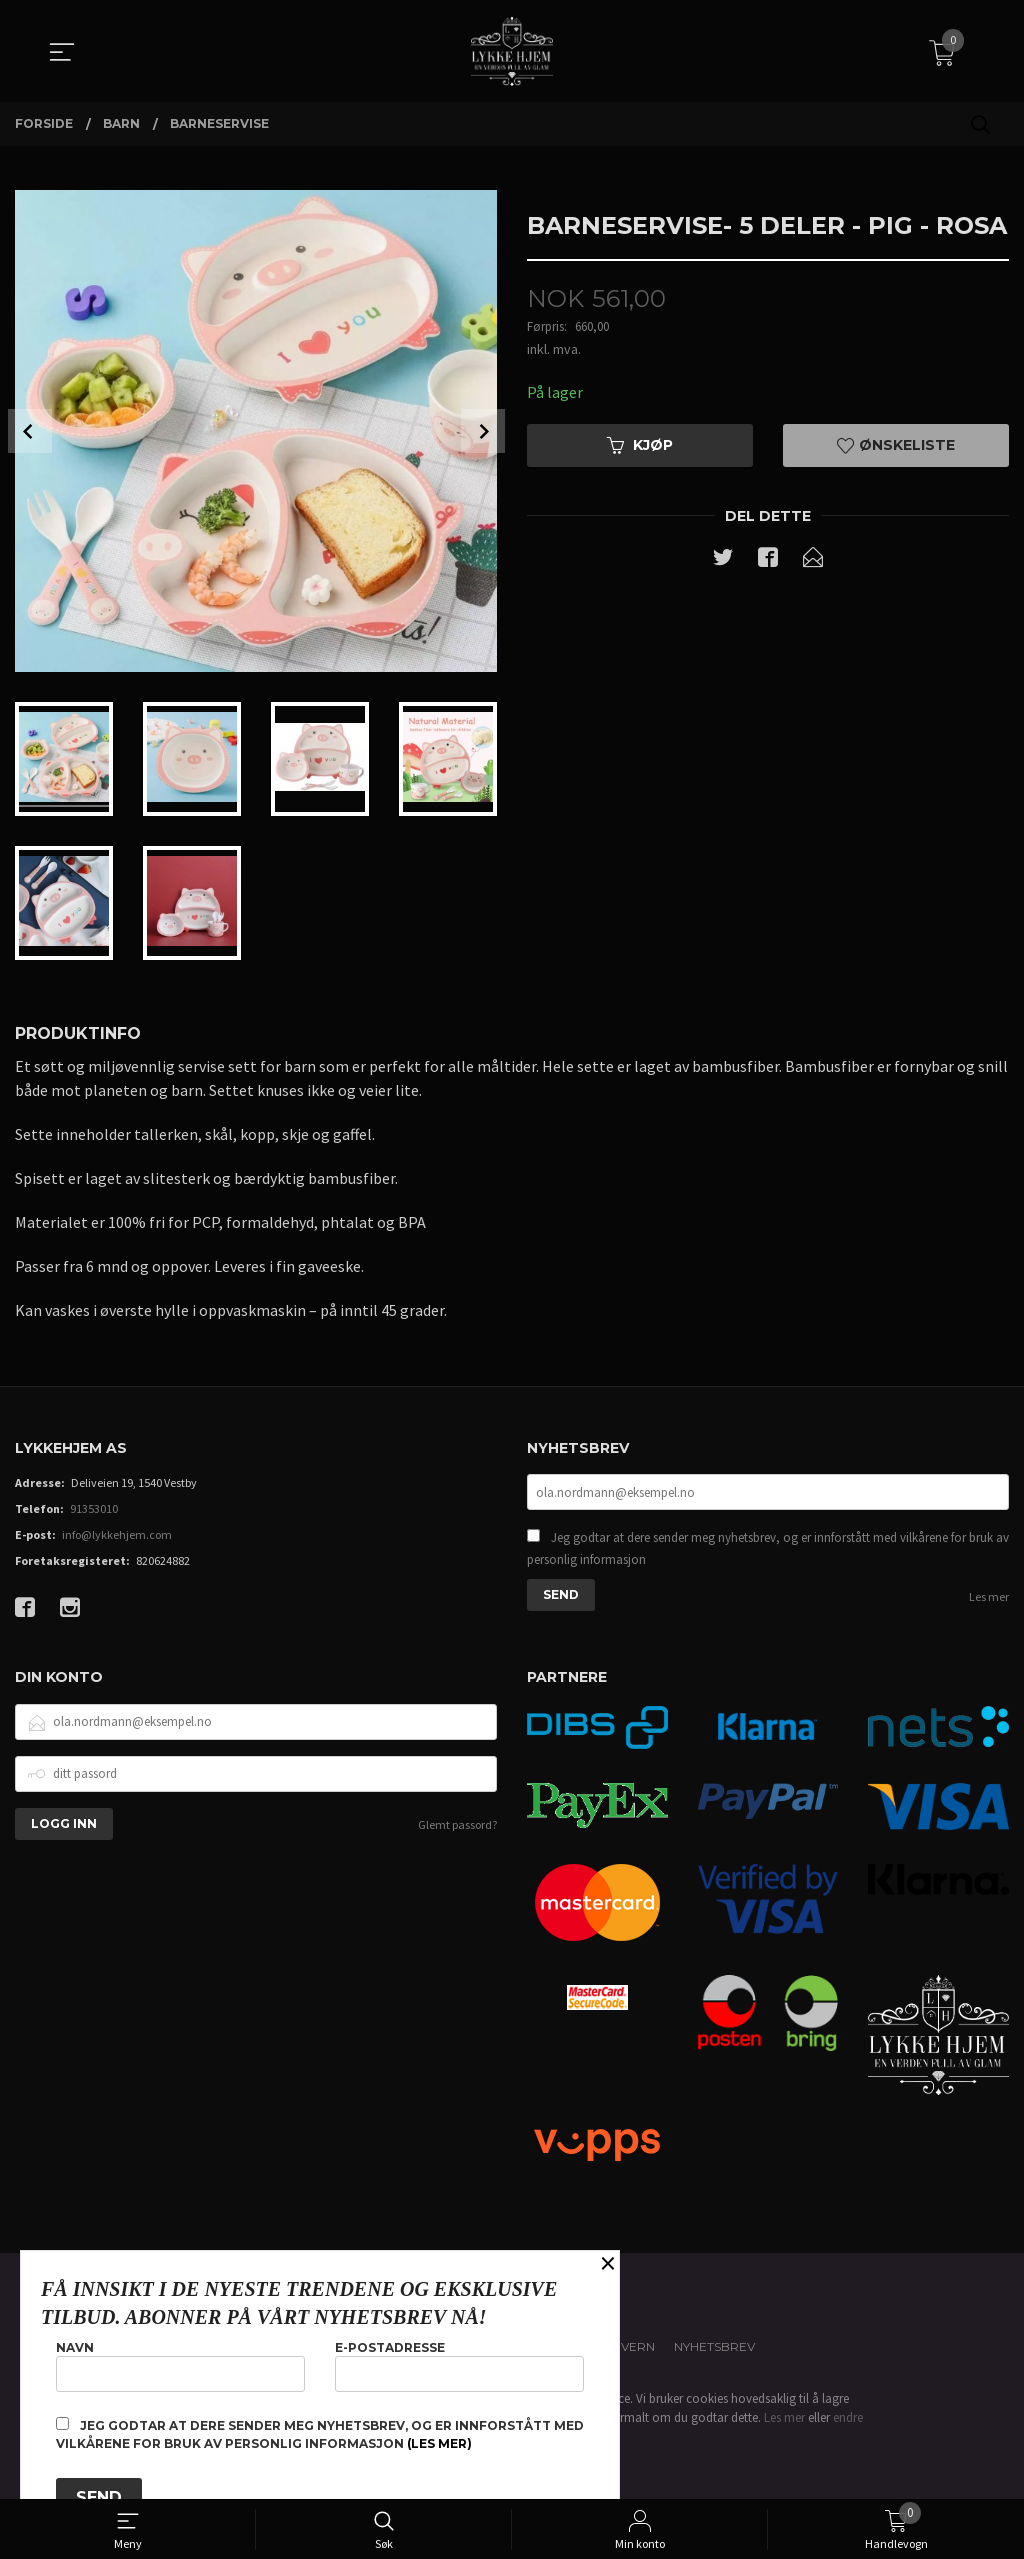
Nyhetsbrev (714, 2346)
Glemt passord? (457, 1824)
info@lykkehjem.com (117, 1534)
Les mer (989, 1596)
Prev (30, 431)
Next (483, 431)
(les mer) (439, 2443)
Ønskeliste (896, 445)
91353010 (94, 1508)
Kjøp (640, 445)
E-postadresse (459, 2365)
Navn (180, 2365)
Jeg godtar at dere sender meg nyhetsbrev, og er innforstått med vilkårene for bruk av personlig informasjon (768, 1548)
